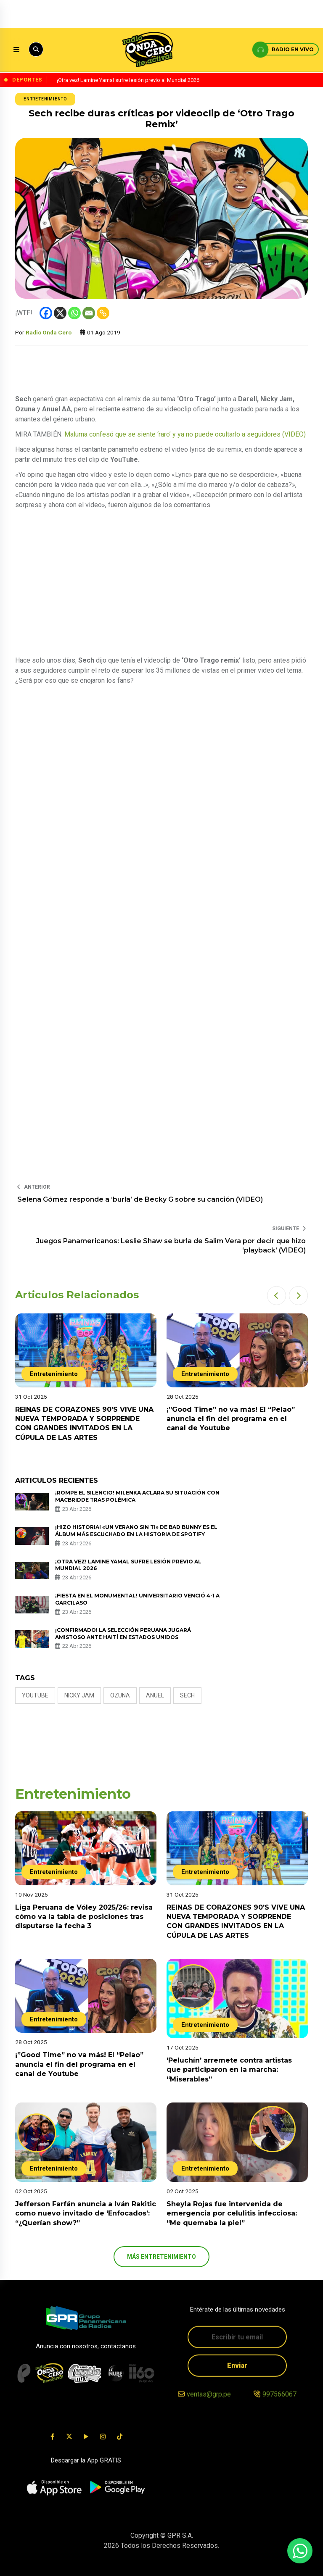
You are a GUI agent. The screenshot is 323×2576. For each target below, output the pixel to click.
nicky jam (79, 1695)
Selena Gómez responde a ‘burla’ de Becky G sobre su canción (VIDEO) (140, 1199)
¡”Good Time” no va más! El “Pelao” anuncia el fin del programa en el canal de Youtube (231, 1418)
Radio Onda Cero (48, 332)
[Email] (88, 313)
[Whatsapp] (74, 313)
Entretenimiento (45, 99)
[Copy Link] (103, 313)
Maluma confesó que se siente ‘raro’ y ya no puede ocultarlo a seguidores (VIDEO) (185, 434)
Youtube (35, 1695)
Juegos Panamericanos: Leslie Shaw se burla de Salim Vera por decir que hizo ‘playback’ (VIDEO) (171, 1245)
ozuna (120, 1695)
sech (187, 1695)
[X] (60, 313)
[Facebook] (46, 313)
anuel (155, 1695)
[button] (276, 1295)
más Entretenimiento (161, 2256)
